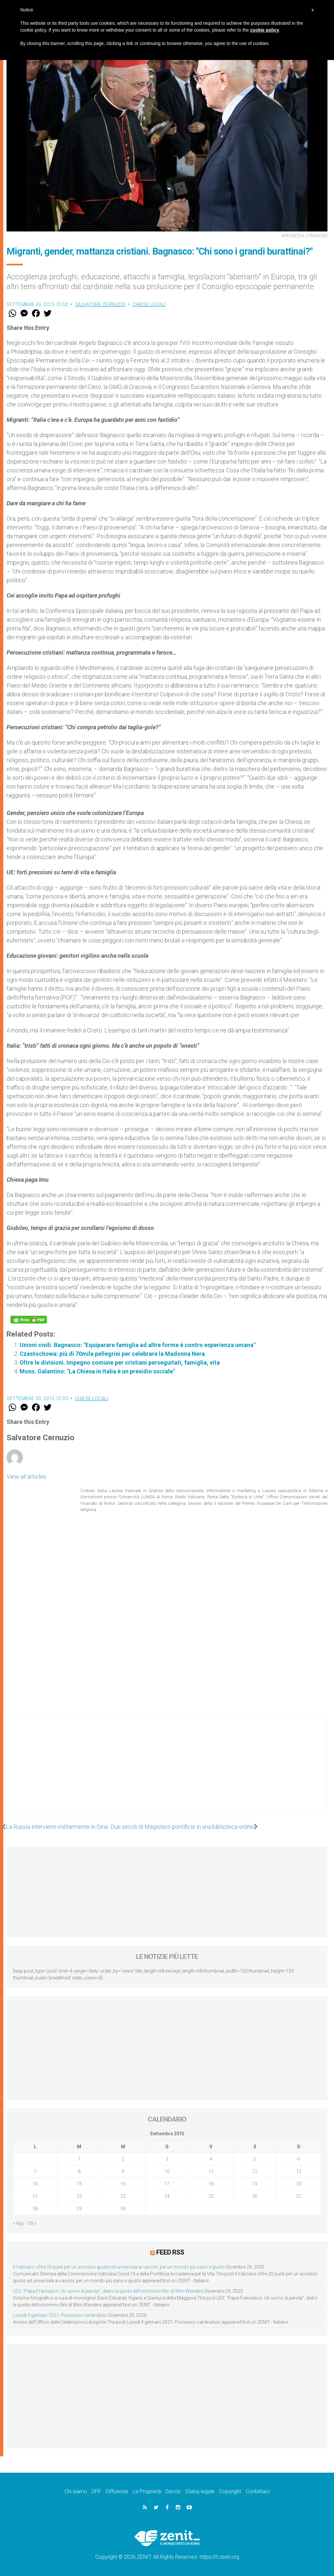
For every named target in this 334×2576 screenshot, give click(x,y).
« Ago (18, 2223)
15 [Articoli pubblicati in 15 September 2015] (79, 2183)
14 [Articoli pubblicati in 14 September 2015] (35, 2183)
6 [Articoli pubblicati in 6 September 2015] (298, 2159)
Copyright (230, 2491)
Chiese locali (149, 304)
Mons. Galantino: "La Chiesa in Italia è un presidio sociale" (97, 1371)
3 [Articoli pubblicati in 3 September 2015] (167, 2159)
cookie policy (264, 30)
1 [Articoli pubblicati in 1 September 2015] (79, 2159)
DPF (96, 2491)
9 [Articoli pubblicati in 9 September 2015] (123, 2171)
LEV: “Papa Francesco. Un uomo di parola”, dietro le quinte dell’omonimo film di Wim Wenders (108, 2291)
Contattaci (257, 2491)
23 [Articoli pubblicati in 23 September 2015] (123, 2196)
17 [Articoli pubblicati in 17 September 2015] (167, 2183)
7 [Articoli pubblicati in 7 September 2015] (35, 2171)
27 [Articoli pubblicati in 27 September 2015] (298, 2196)
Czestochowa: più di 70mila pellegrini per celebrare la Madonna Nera (112, 1353)
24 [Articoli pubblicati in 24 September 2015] (167, 2196)
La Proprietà (147, 2491)
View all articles (26, 1476)
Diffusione (117, 2491)
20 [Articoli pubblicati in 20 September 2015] (298, 2183)
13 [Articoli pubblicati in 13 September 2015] (298, 2171)
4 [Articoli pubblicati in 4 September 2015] (211, 2159)
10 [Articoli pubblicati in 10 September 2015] (167, 2171)
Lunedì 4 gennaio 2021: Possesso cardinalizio (60, 2315)
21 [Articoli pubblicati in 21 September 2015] (35, 2196)
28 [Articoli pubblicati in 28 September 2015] (35, 2208)
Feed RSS (170, 2252)
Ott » (31, 2223)
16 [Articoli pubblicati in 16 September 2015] (123, 2183)
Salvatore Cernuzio (100, 304)
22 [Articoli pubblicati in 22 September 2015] (79, 2196)
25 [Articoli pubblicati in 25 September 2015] (211, 2196)
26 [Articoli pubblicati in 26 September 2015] (254, 2196)
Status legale (200, 2491)
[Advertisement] (167, 1773)
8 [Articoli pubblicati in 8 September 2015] (79, 2171)
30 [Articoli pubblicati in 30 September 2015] (123, 2208)
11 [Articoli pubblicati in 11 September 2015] (211, 2171)
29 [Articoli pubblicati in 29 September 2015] (79, 2208)
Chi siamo (76, 2491)
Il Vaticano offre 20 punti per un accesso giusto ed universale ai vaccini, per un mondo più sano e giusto (119, 2267)
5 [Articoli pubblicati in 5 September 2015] (254, 2159)
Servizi (172, 2491)
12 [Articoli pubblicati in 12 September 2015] (254, 2171)
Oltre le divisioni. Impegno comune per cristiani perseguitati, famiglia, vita (120, 1362)
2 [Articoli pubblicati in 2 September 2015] (123, 2159)
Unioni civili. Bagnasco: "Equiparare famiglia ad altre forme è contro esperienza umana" (137, 1344)
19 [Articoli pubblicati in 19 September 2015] (254, 2183)
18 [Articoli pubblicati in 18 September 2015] (211, 2183)
